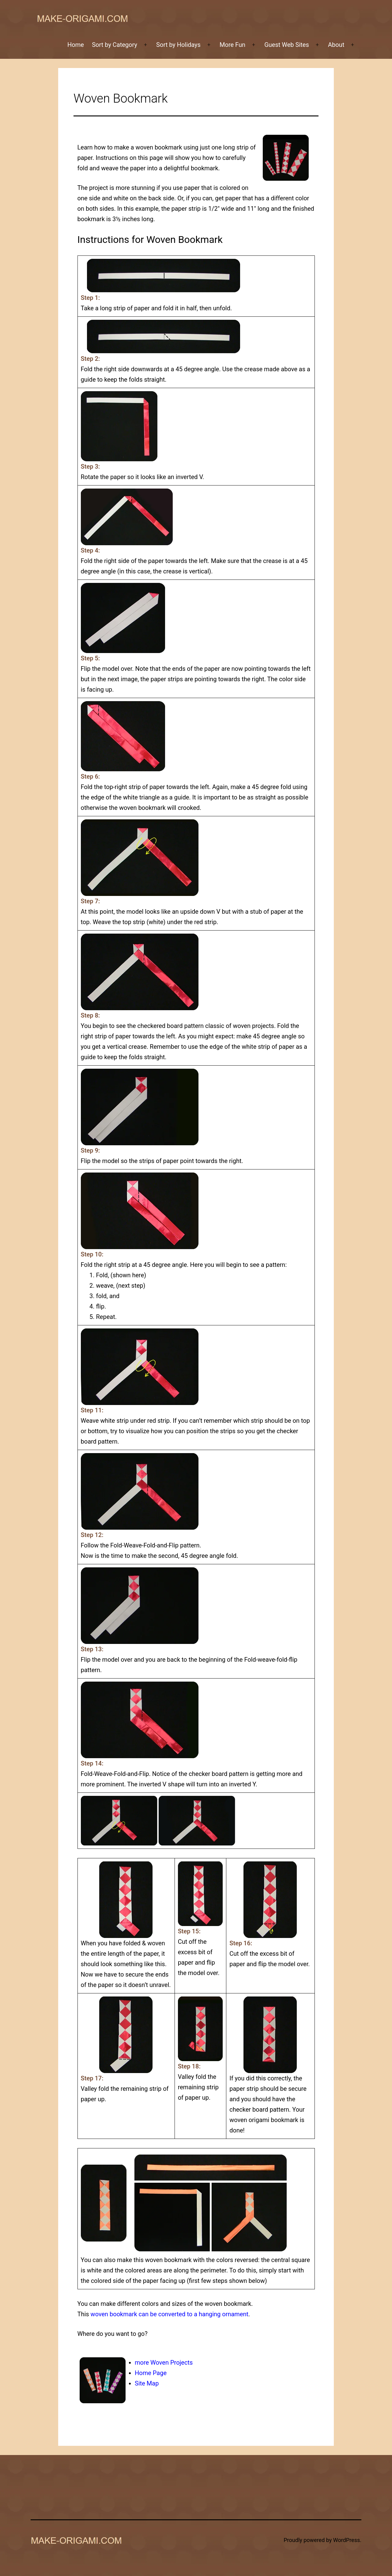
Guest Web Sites (286, 44)
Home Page (151, 2373)
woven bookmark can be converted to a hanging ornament (170, 2314)
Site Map (147, 2383)
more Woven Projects (164, 2362)
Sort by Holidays (178, 44)
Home (75, 44)
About (336, 44)
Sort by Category (114, 44)
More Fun (232, 44)
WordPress (346, 2540)
